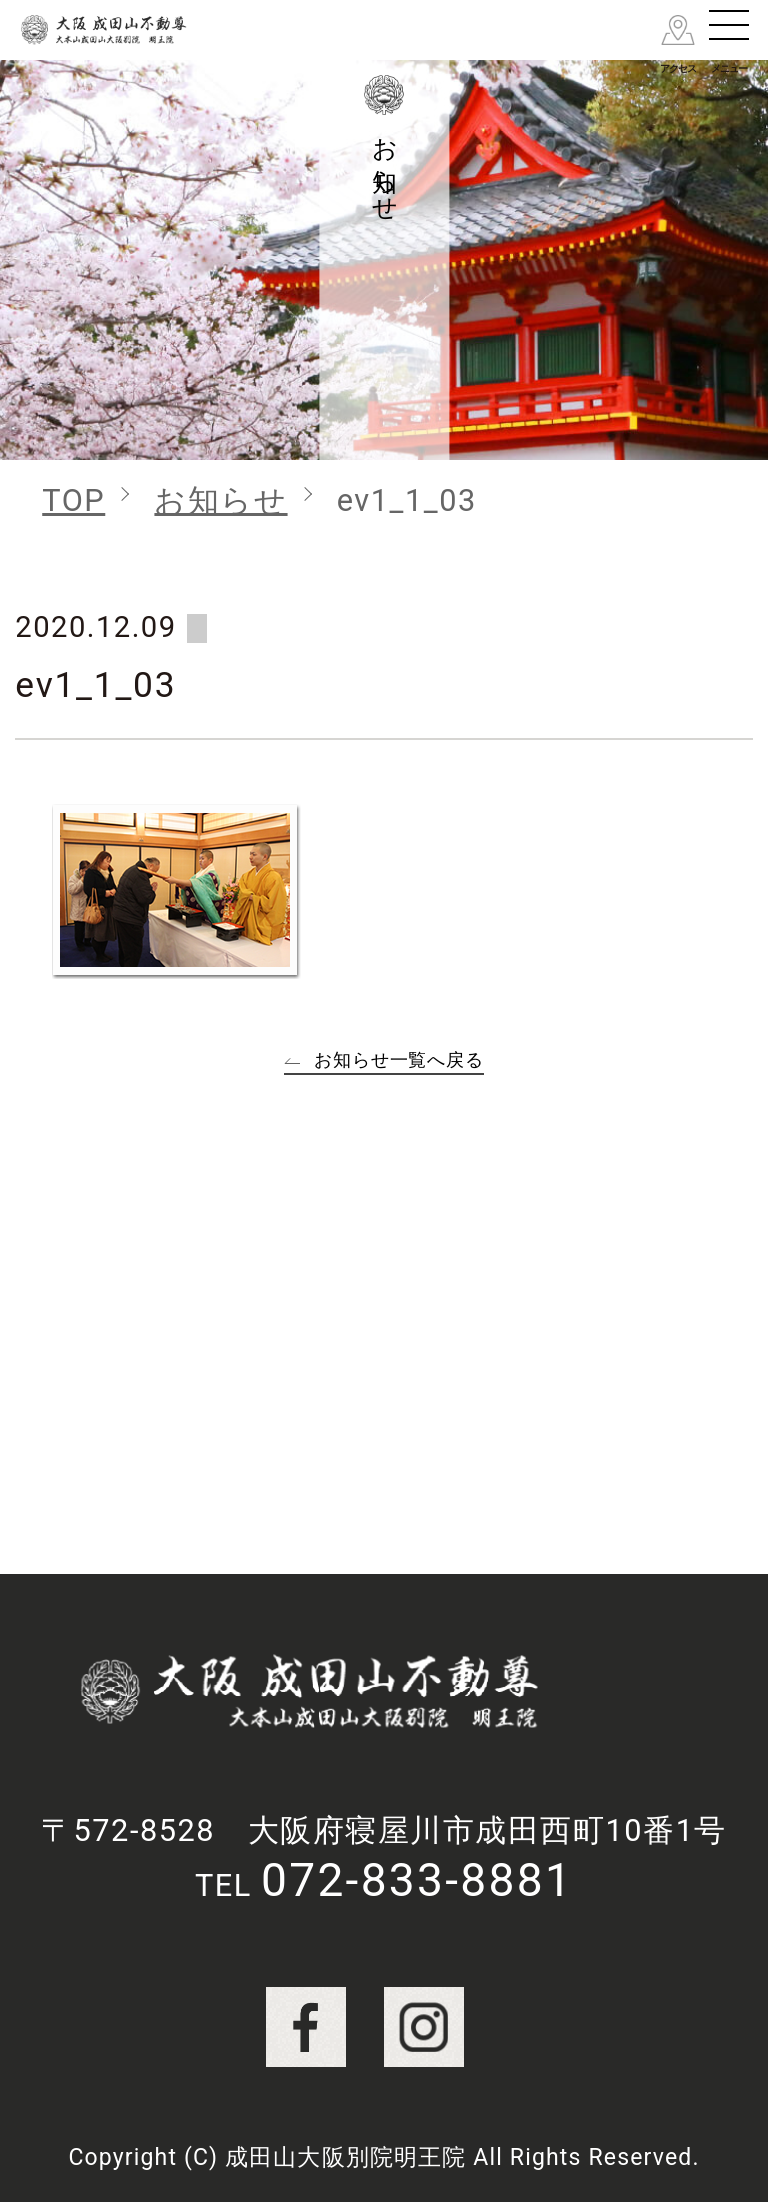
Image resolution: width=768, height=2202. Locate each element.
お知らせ (220, 500)
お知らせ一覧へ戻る (399, 1059)
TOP (73, 500)
